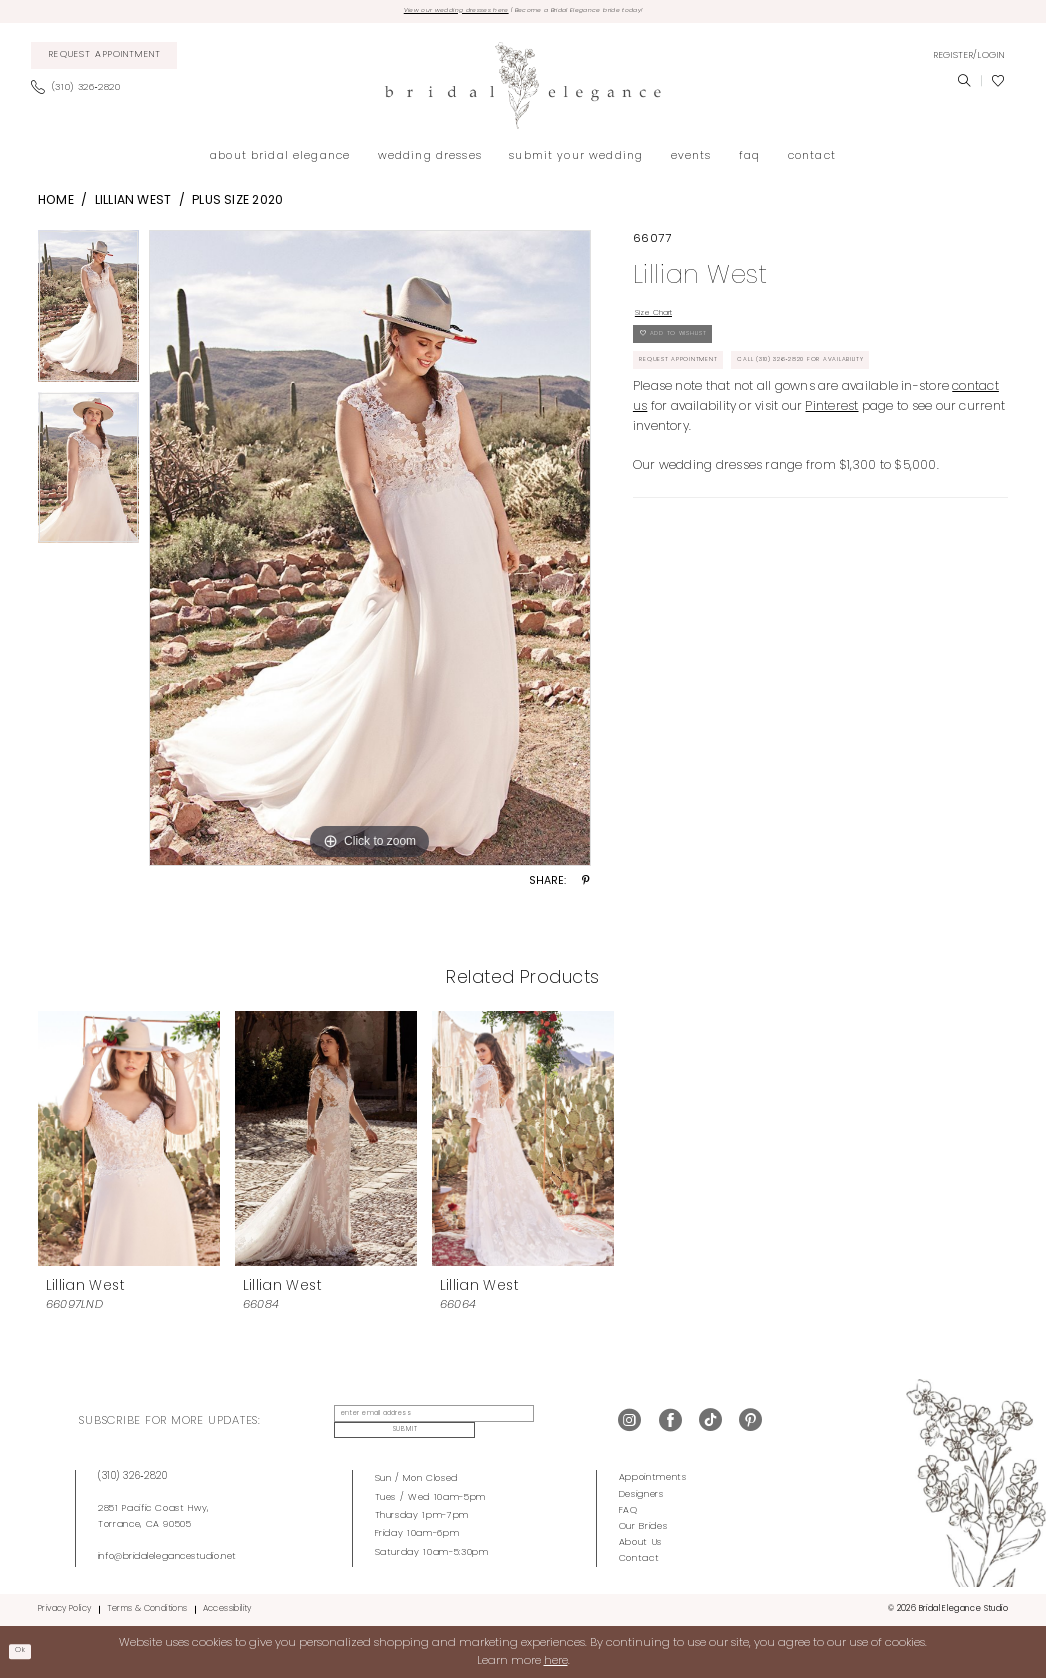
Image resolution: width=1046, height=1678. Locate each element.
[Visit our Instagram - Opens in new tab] (629, 1423)
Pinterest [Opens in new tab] (831, 446)
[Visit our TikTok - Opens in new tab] (710, 1423)
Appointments (653, 1477)
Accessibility (227, 1609)
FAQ (628, 1509)
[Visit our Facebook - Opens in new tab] (670, 1423)
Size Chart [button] (666, 321)
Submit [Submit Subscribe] (548, 1423)
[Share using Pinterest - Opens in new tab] (586, 887)
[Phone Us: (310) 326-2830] (81, 93)
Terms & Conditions (147, 1609)
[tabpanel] (88, 316)
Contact (639, 1557)
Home (56, 206)
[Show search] (964, 86)
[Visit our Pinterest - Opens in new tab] (750, 1423)
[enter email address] (418, 1424)
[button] (969, 60)
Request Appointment (699, 394)
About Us (640, 1541)
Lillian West (133, 206)
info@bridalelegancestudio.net (167, 1555)
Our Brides (643, 1525)
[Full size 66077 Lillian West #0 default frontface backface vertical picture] (370, 553)
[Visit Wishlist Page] (998, 86)
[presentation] (129, 1142)
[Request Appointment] (104, 61)
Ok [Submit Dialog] (26, 1651)
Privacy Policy (64, 1609)
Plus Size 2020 (237, 206)
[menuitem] (104, 61)
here (556, 1660)
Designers (641, 1493)
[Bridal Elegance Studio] (523, 90)
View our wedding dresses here (420, 13)
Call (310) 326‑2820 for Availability (881, 394)
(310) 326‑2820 (133, 1476)
